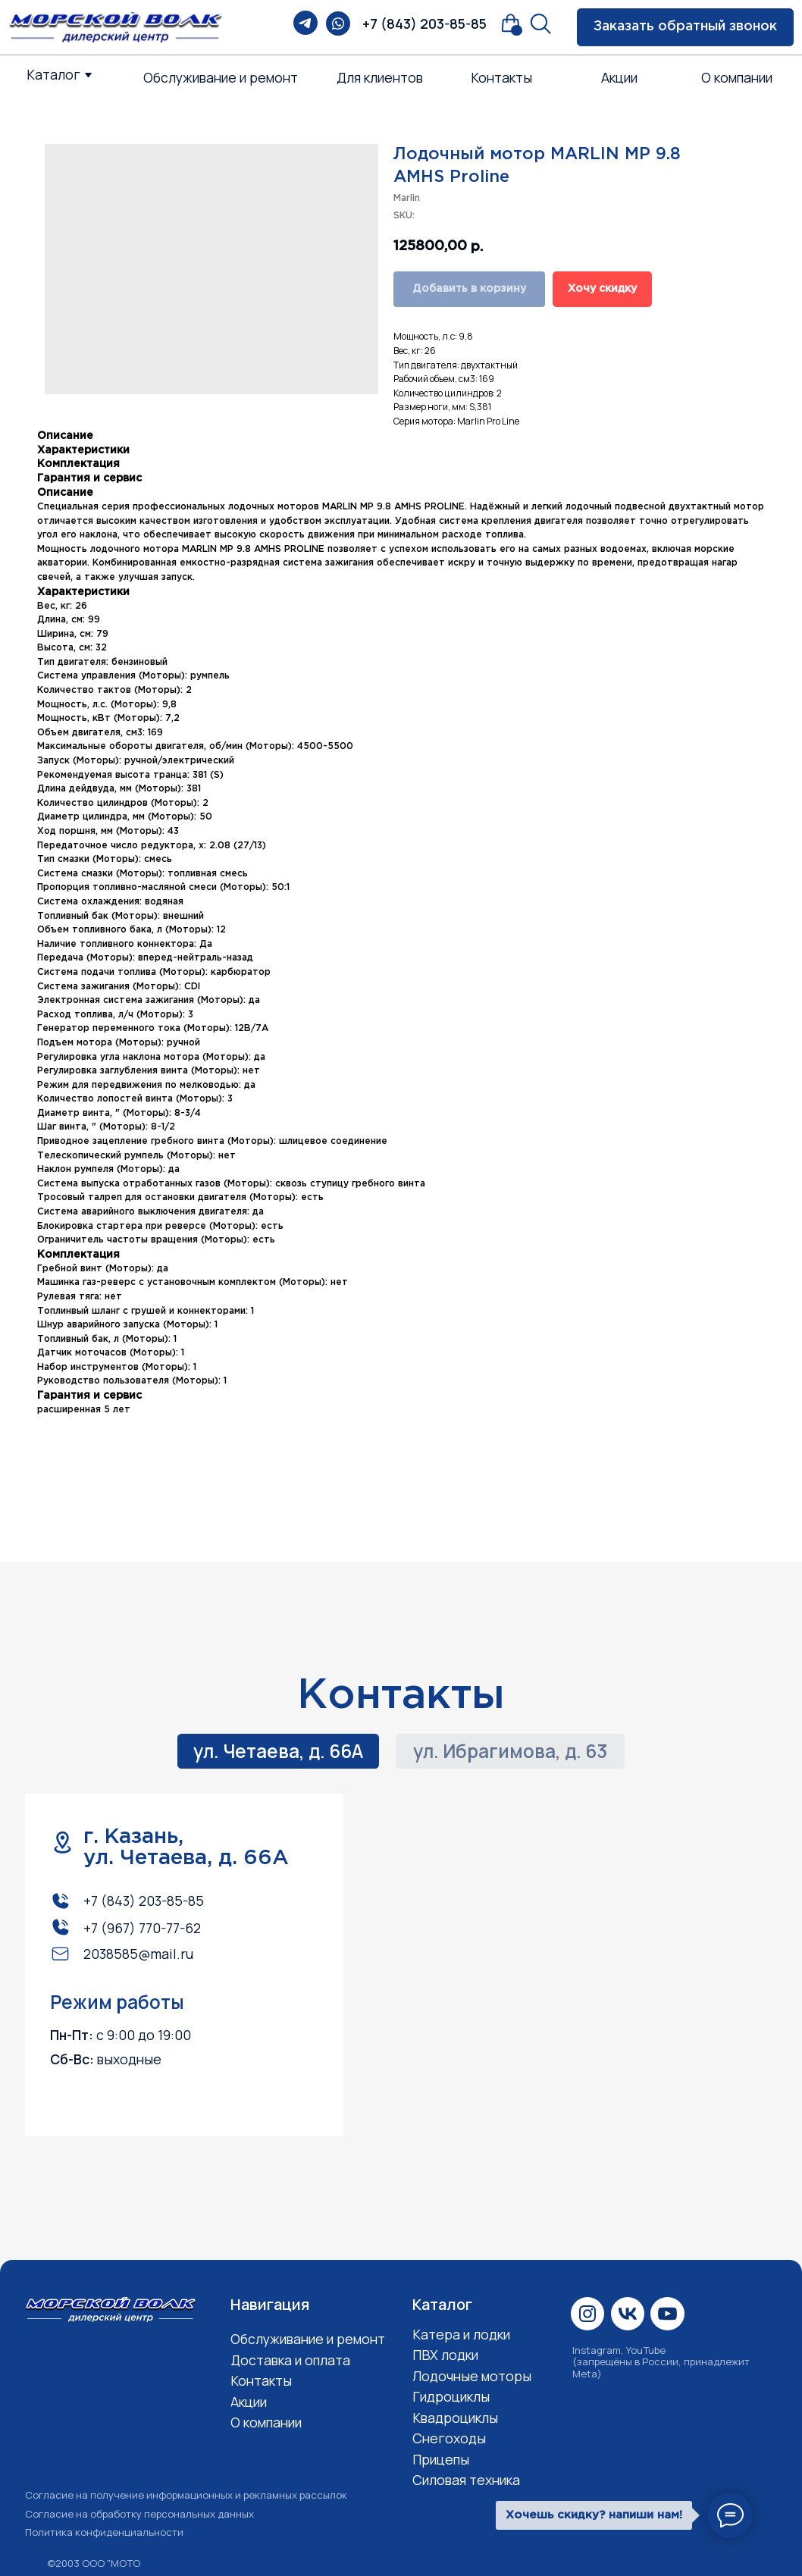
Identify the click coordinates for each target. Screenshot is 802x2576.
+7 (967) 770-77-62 (142, 1928)
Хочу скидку (602, 288)
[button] (685, 27)
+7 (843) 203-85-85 (424, 23)
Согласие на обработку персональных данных (139, 2514)
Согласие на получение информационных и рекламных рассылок (186, 2495)
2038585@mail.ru (138, 1954)
